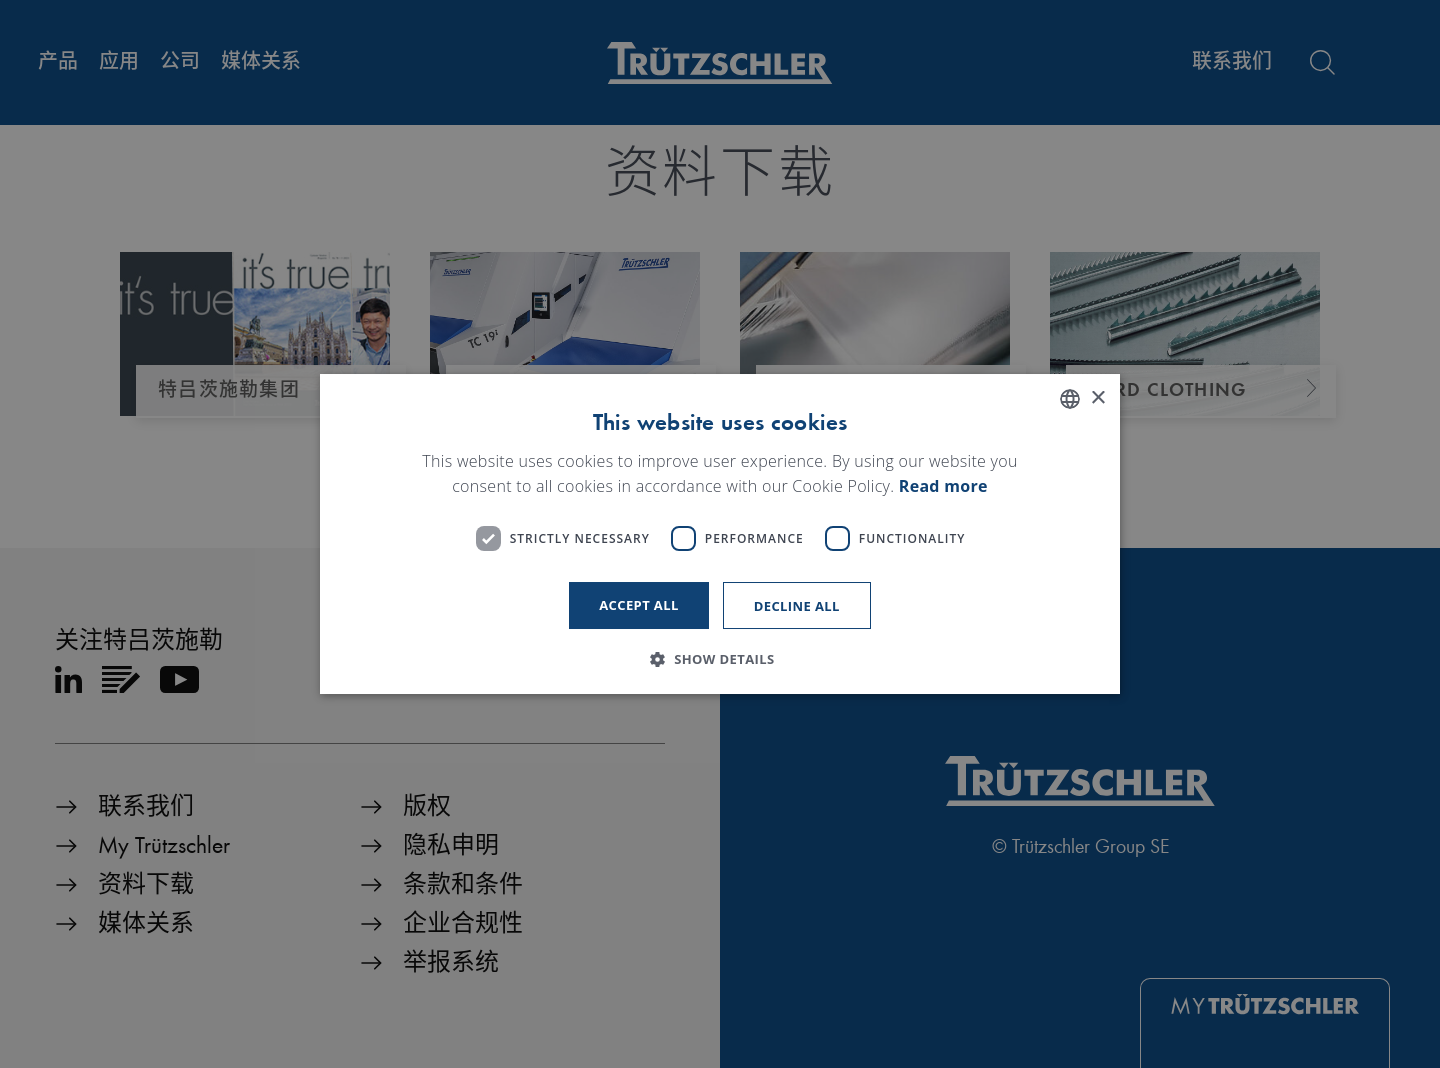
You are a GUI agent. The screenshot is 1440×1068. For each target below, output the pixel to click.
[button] (719, 659)
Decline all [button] (797, 606)
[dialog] (720, 534)
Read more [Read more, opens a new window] (943, 487)
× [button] (1097, 398)
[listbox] (1070, 399)
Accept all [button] (639, 605)
